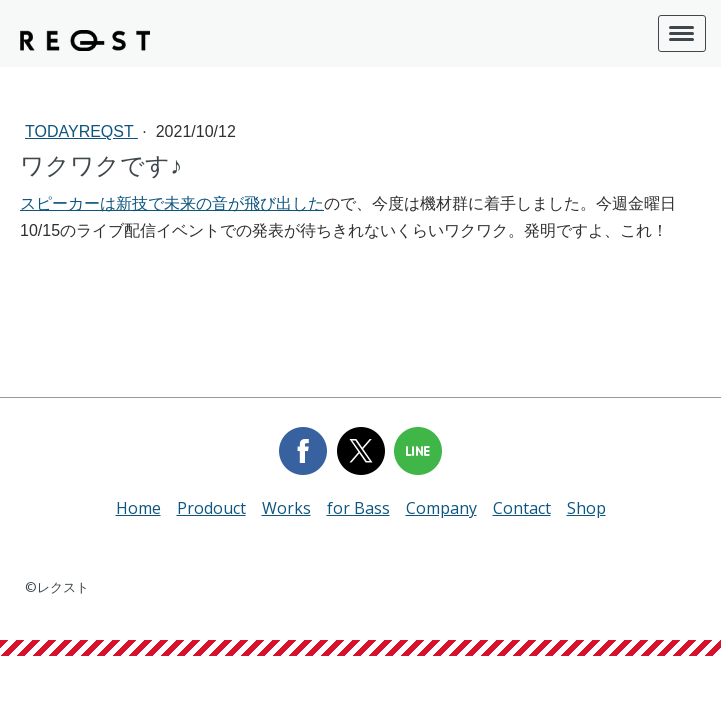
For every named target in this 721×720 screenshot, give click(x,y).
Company (441, 508)
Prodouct (211, 508)
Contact (522, 508)
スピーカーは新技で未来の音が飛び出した (172, 203)
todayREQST (81, 131)
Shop (586, 508)
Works (286, 508)
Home (138, 508)
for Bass (358, 508)
